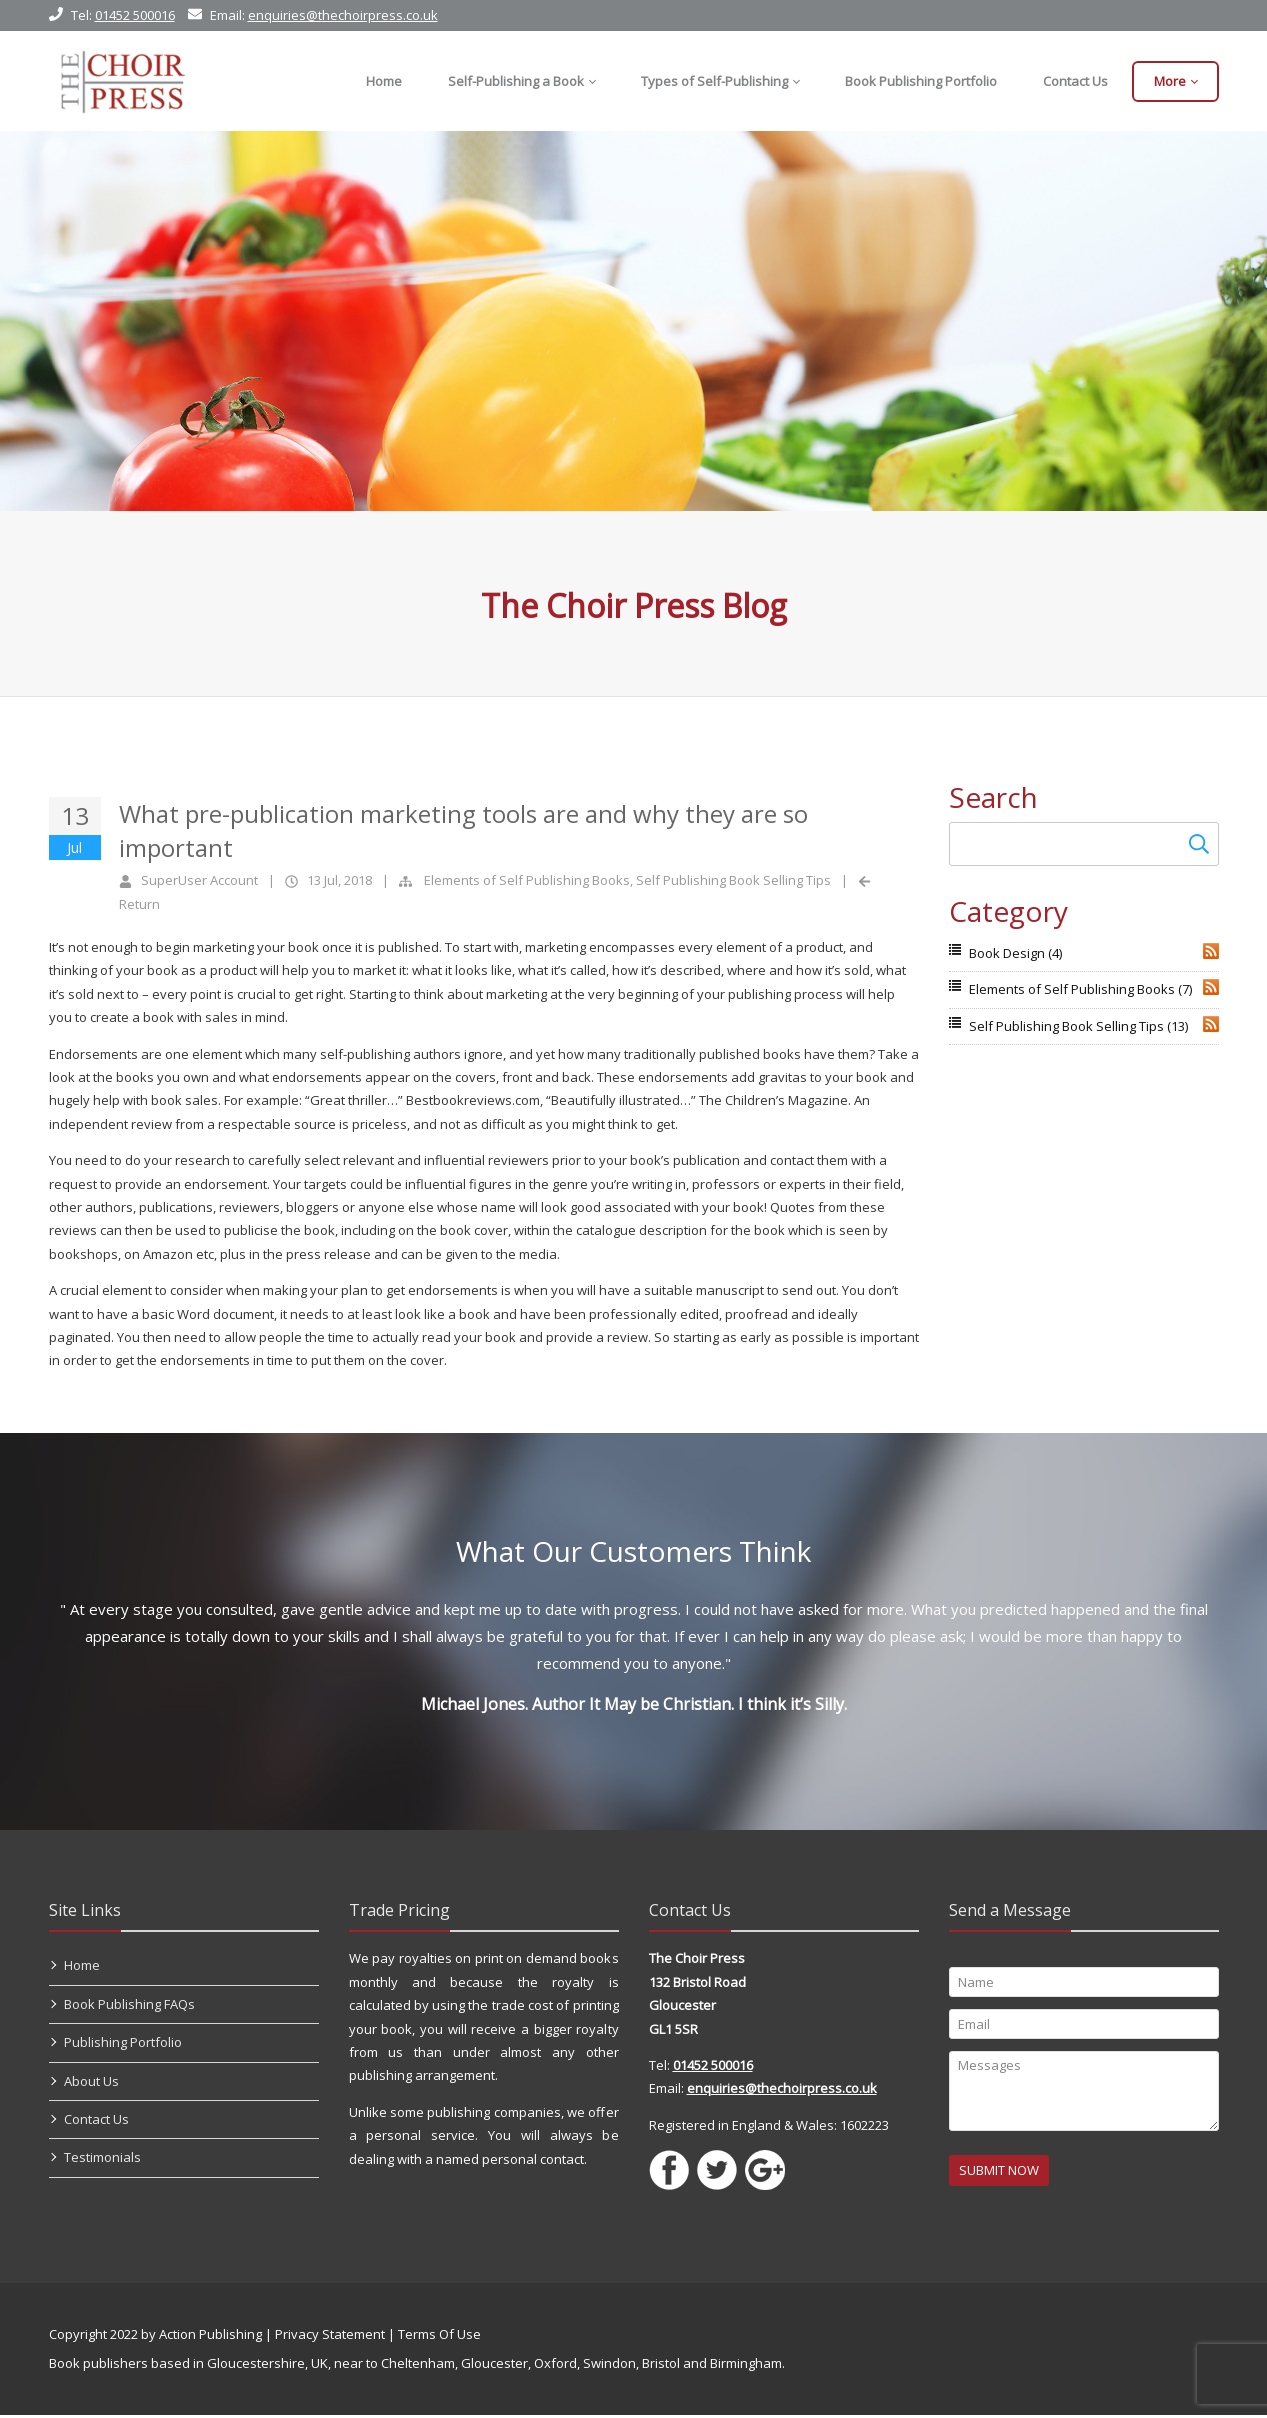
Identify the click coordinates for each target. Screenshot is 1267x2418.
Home (82, 1969)
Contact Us (96, 2122)
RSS (1211, 951)
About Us (91, 2084)
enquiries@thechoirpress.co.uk (343, 15)
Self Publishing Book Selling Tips (733, 880)
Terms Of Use (439, 2337)
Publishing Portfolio (123, 2045)
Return (139, 904)
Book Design (1015, 953)
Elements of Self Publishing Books (527, 880)
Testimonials (102, 2160)
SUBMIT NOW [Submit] (999, 2173)
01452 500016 (135, 15)
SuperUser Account (199, 880)
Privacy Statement (330, 2337)
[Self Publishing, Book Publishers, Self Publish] (122, 81)
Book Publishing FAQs (129, 2007)
